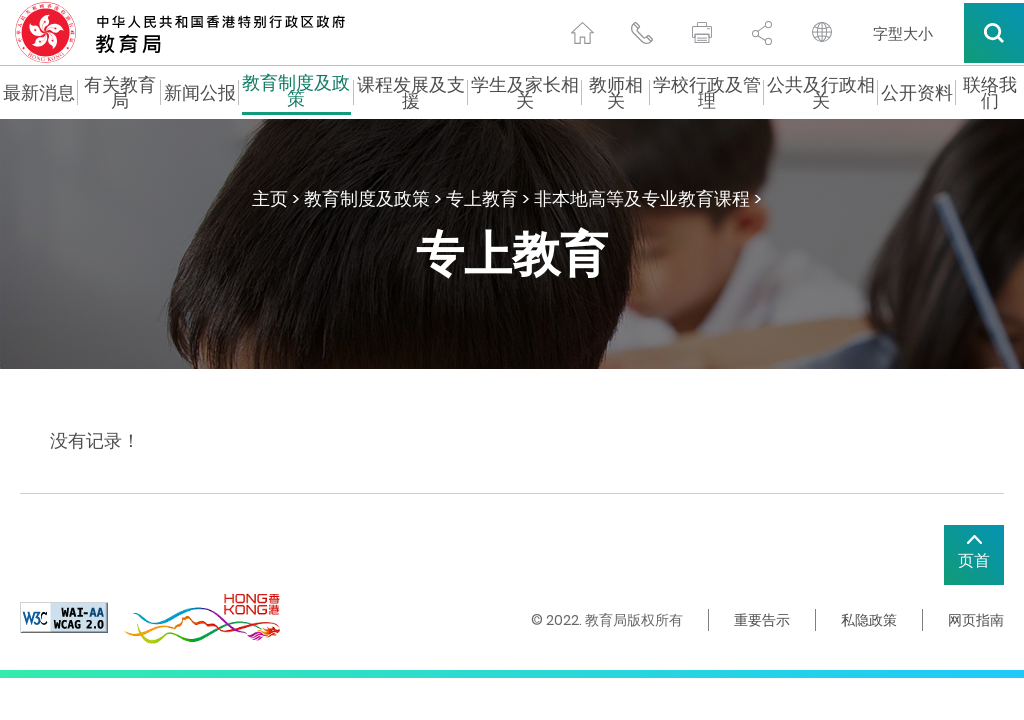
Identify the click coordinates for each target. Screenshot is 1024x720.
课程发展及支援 (411, 93)
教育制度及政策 (296, 93)
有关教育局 (120, 93)
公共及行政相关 (821, 93)
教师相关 (616, 93)
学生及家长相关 (525, 93)
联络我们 (990, 93)
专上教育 (482, 198)
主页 (270, 198)
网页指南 (976, 620)
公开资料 (917, 93)
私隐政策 (869, 620)
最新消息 (39, 93)
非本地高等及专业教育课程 (642, 198)
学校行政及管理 (707, 93)
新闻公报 (200, 93)
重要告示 (762, 620)
